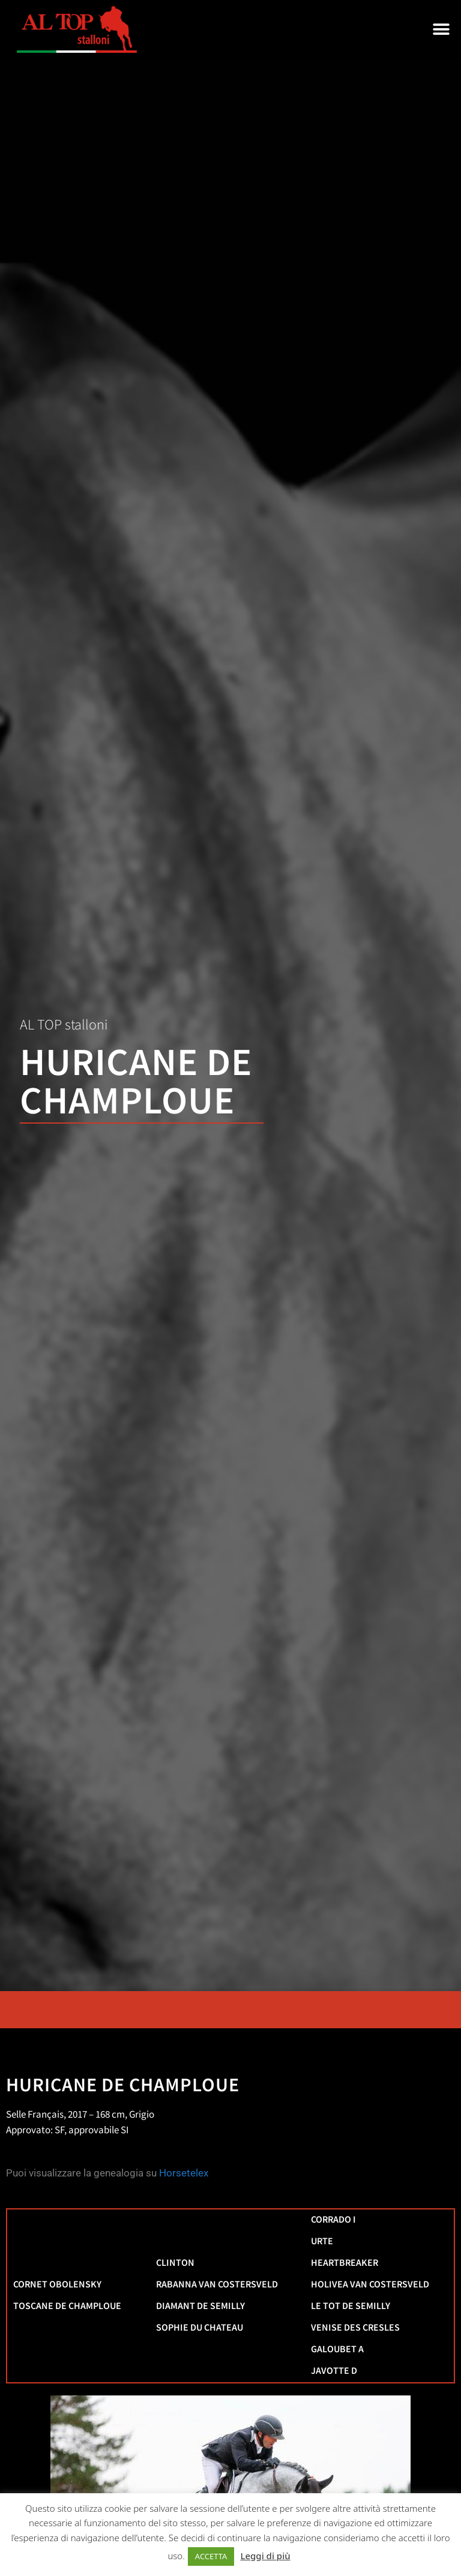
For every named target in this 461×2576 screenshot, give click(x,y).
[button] (441, 29)
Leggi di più (265, 2556)
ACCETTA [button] (211, 2556)
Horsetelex (183, 2173)
